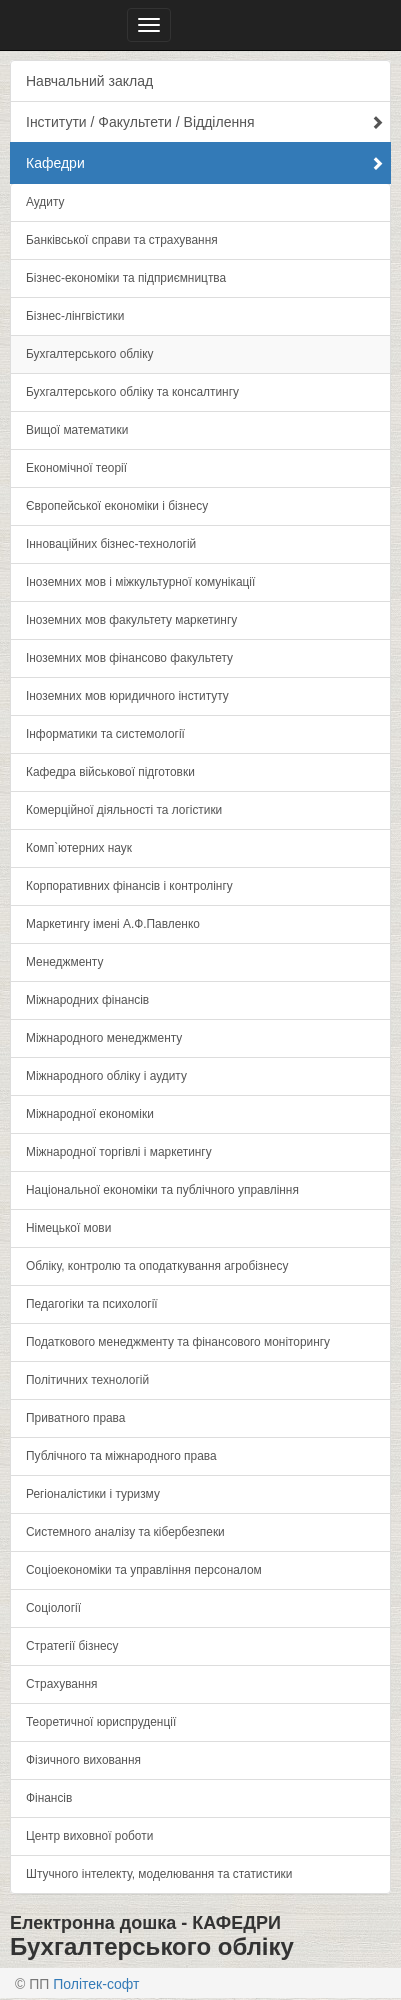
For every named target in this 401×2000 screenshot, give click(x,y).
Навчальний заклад (89, 81)
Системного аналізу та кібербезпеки (125, 1532)
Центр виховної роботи (89, 1836)
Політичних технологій (87, 1380)
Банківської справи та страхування (122, 240)
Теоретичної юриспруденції (101, 1722)
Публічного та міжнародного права (121, 1456)
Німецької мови (68, 1228)
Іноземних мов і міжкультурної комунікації (140, 582)
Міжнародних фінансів (87, 1000)
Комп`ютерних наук (79, 848)
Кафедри (205, 163)
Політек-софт (96, 1984)
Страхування (62, 1684)
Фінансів (49, 1798)
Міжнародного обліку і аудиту (106, 1076)
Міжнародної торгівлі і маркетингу (119, 1152)
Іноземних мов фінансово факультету (129, 658)
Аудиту (45, 202)
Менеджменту (64, 962)
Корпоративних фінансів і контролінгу (129, 886)
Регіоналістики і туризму (93, 1494)
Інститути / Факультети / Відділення (205, 122)
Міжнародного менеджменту (104, 1038)
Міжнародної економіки (90, 1114)
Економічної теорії (76, 468)
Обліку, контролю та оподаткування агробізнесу (157, 1266)
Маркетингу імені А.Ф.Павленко (113, 924)
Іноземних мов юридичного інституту (127, 696)
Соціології (53, 1608)
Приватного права (75, 1418)
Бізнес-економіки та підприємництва (126, 278)
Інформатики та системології (105, 734)
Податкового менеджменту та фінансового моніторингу (178, 1342)
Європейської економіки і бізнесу (117, 506)
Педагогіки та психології (92, 1304)
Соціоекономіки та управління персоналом (144, 1570)
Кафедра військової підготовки (110, 772)
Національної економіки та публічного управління (162, 1190)
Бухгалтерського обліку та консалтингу (132, 392)
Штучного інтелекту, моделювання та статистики (159, 1874)
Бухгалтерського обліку (89, 354)
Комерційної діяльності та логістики (124, 810)
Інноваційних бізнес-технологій (111, 544)
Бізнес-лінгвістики (75, 316)
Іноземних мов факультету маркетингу (131, 620)
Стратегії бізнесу (72, 1646)
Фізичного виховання (83, 1760)
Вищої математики (77, 430)
